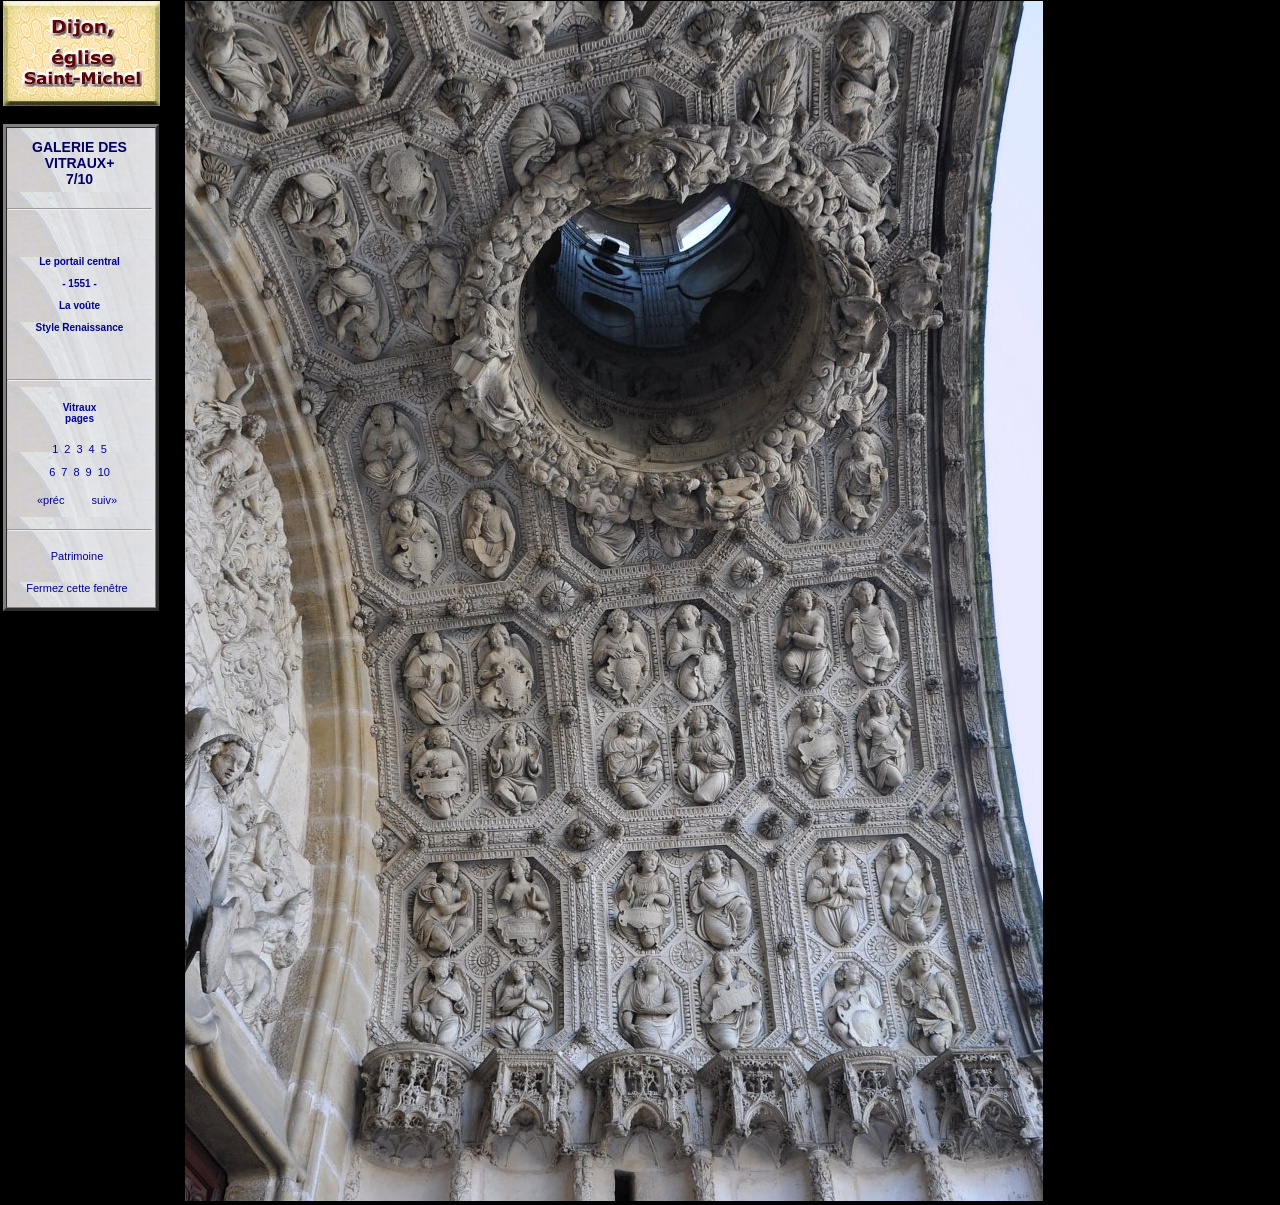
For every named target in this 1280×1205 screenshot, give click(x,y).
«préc (51, 500)
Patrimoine (77, 556)
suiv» (104, 500)
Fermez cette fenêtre (77, 588)
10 (104, 472)
